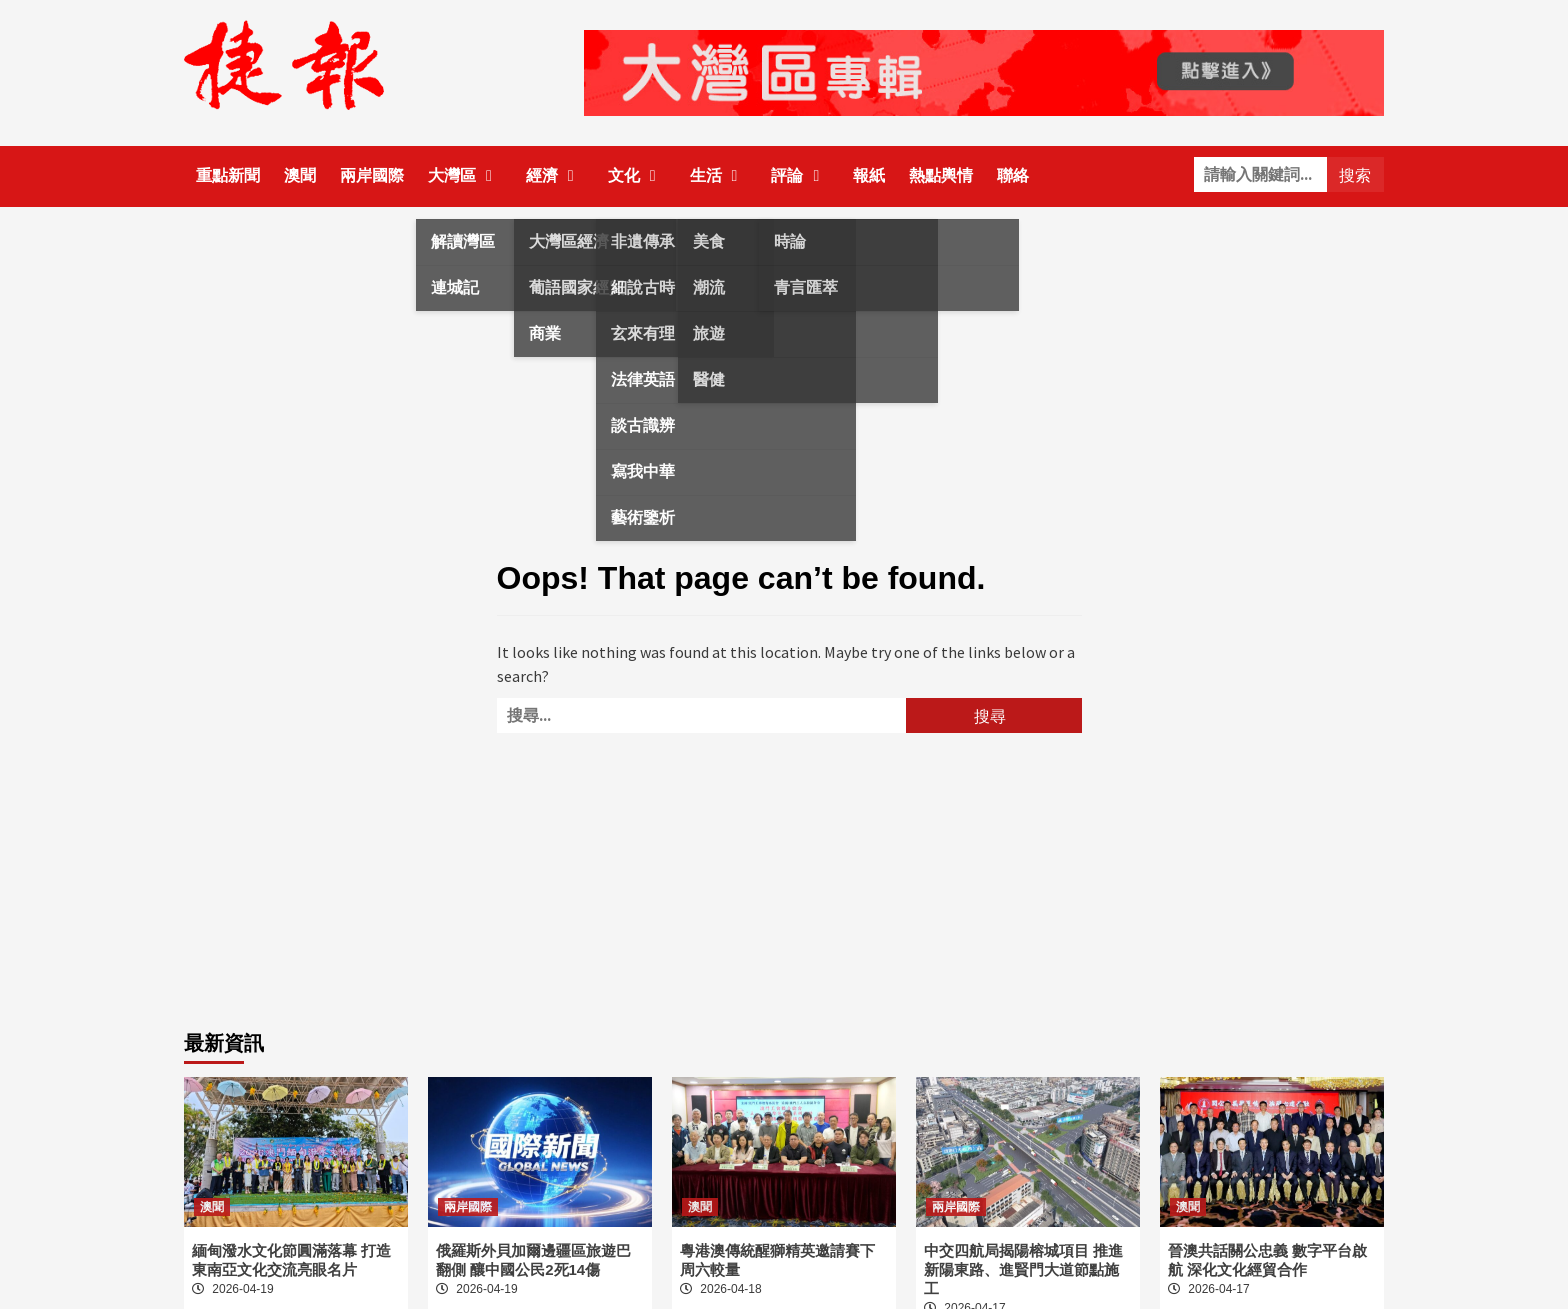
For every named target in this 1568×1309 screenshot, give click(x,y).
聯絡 (1013, 175)
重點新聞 (228, 175)
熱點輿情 (941, 175)
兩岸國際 (372, 175)
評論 (800, 175)
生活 (719, 175)
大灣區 (465, 175)
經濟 (555, 175)
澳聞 (300, 175)
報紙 (869, 175)
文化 (637, 175)
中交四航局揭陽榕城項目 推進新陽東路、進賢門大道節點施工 (1023, 1269)
